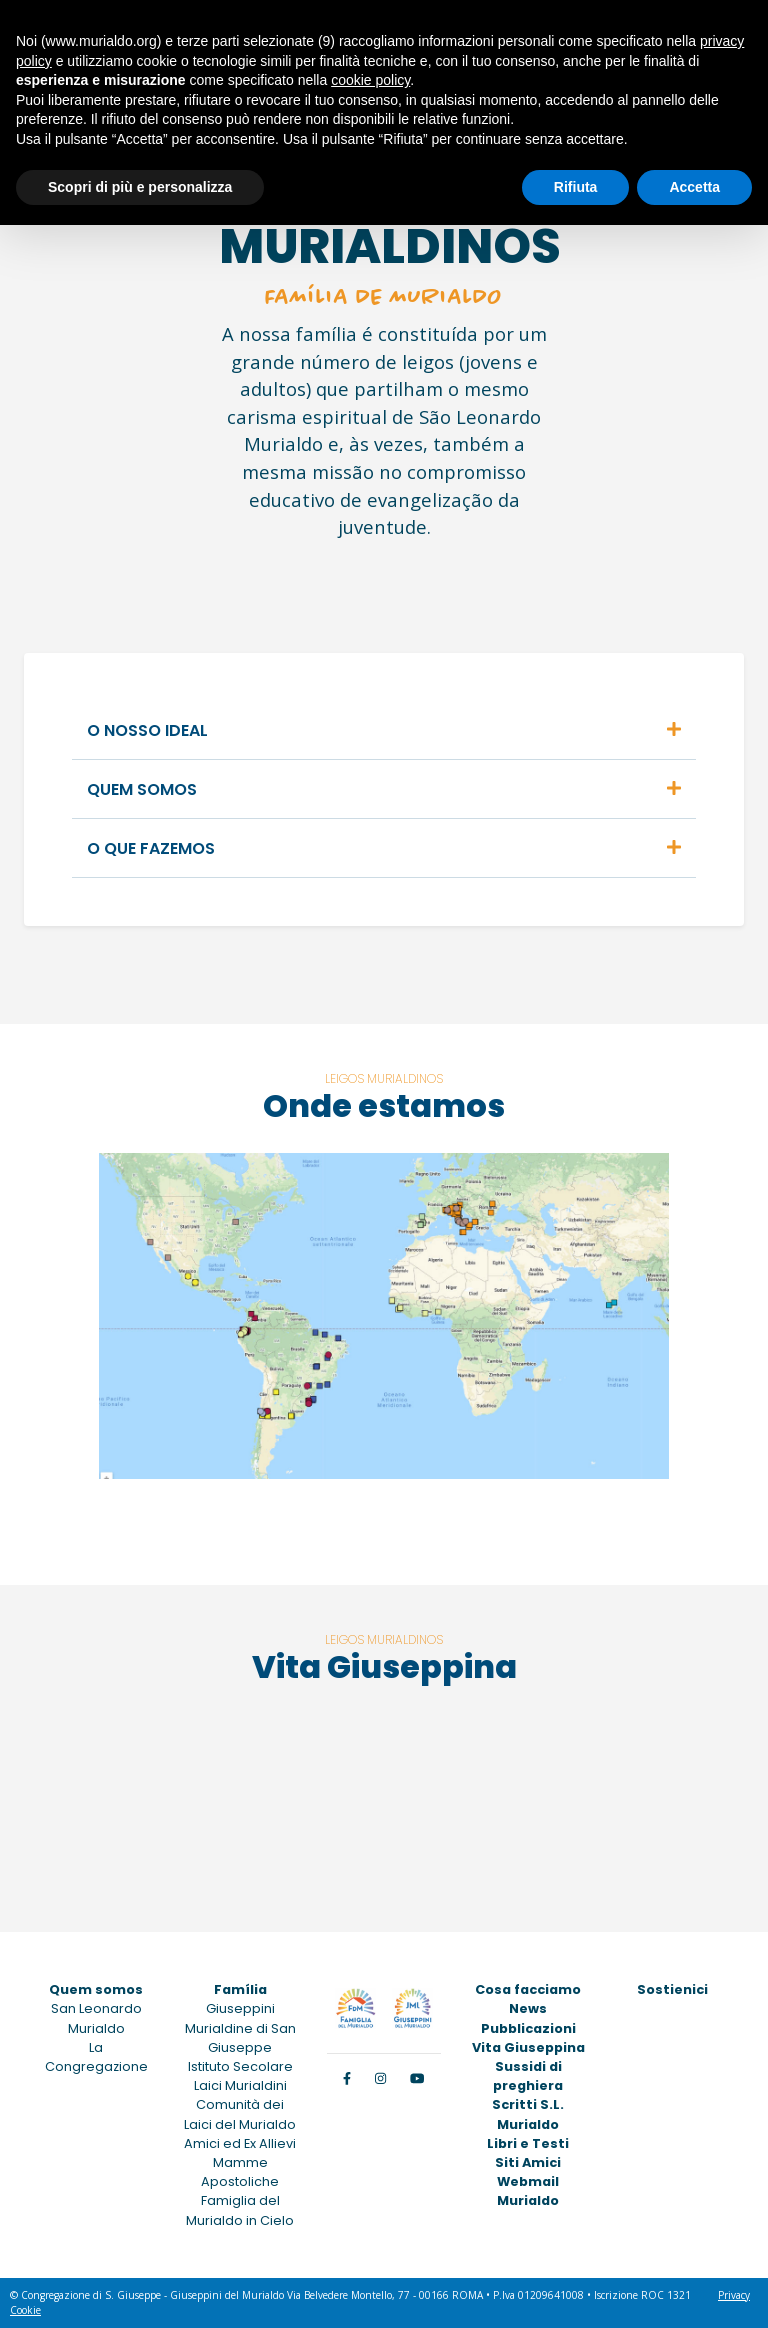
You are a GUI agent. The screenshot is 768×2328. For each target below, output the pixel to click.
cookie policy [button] (370, 80)
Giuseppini (240, 2008)
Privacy (734, 2295)
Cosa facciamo (528, 1989)
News (528, 2008)
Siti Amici (528, 2162)
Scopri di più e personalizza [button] (140, 187)
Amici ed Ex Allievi (240, 2143)
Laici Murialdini (240, 2085)
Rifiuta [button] (576, 187)
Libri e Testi (528, 2143)
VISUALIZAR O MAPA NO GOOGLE (530, 1518)
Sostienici (672, 1989)
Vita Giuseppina (528, 2047)
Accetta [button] (694, 187)
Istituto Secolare (240, 2066)
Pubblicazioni (528, 2028)
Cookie (25, 2310)
